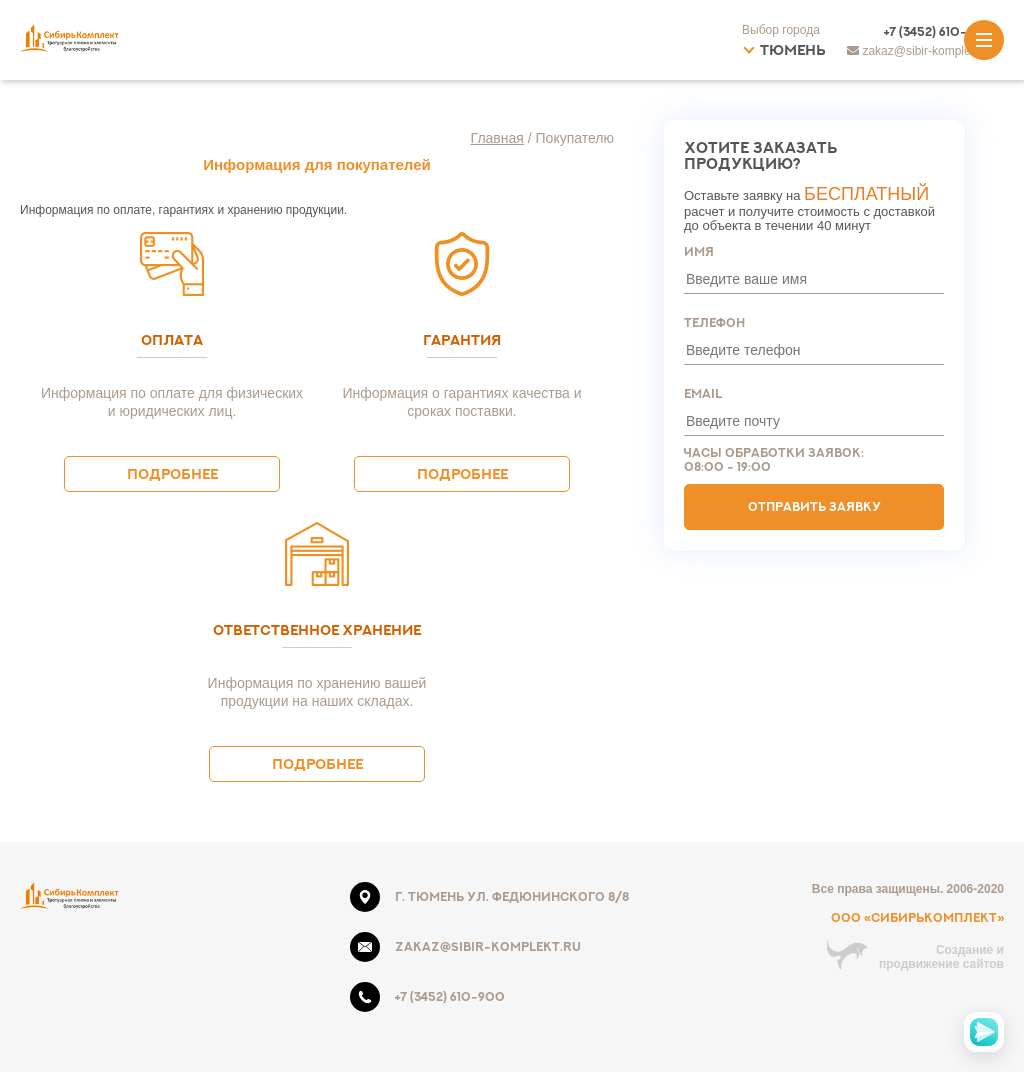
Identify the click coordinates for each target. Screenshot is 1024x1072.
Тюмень (792, 49)
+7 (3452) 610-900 (939, 31)
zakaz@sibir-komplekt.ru (488, 946)
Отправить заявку (814, 506)
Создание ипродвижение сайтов (941, 957)
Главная (497, 138)
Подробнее (172, 473)
